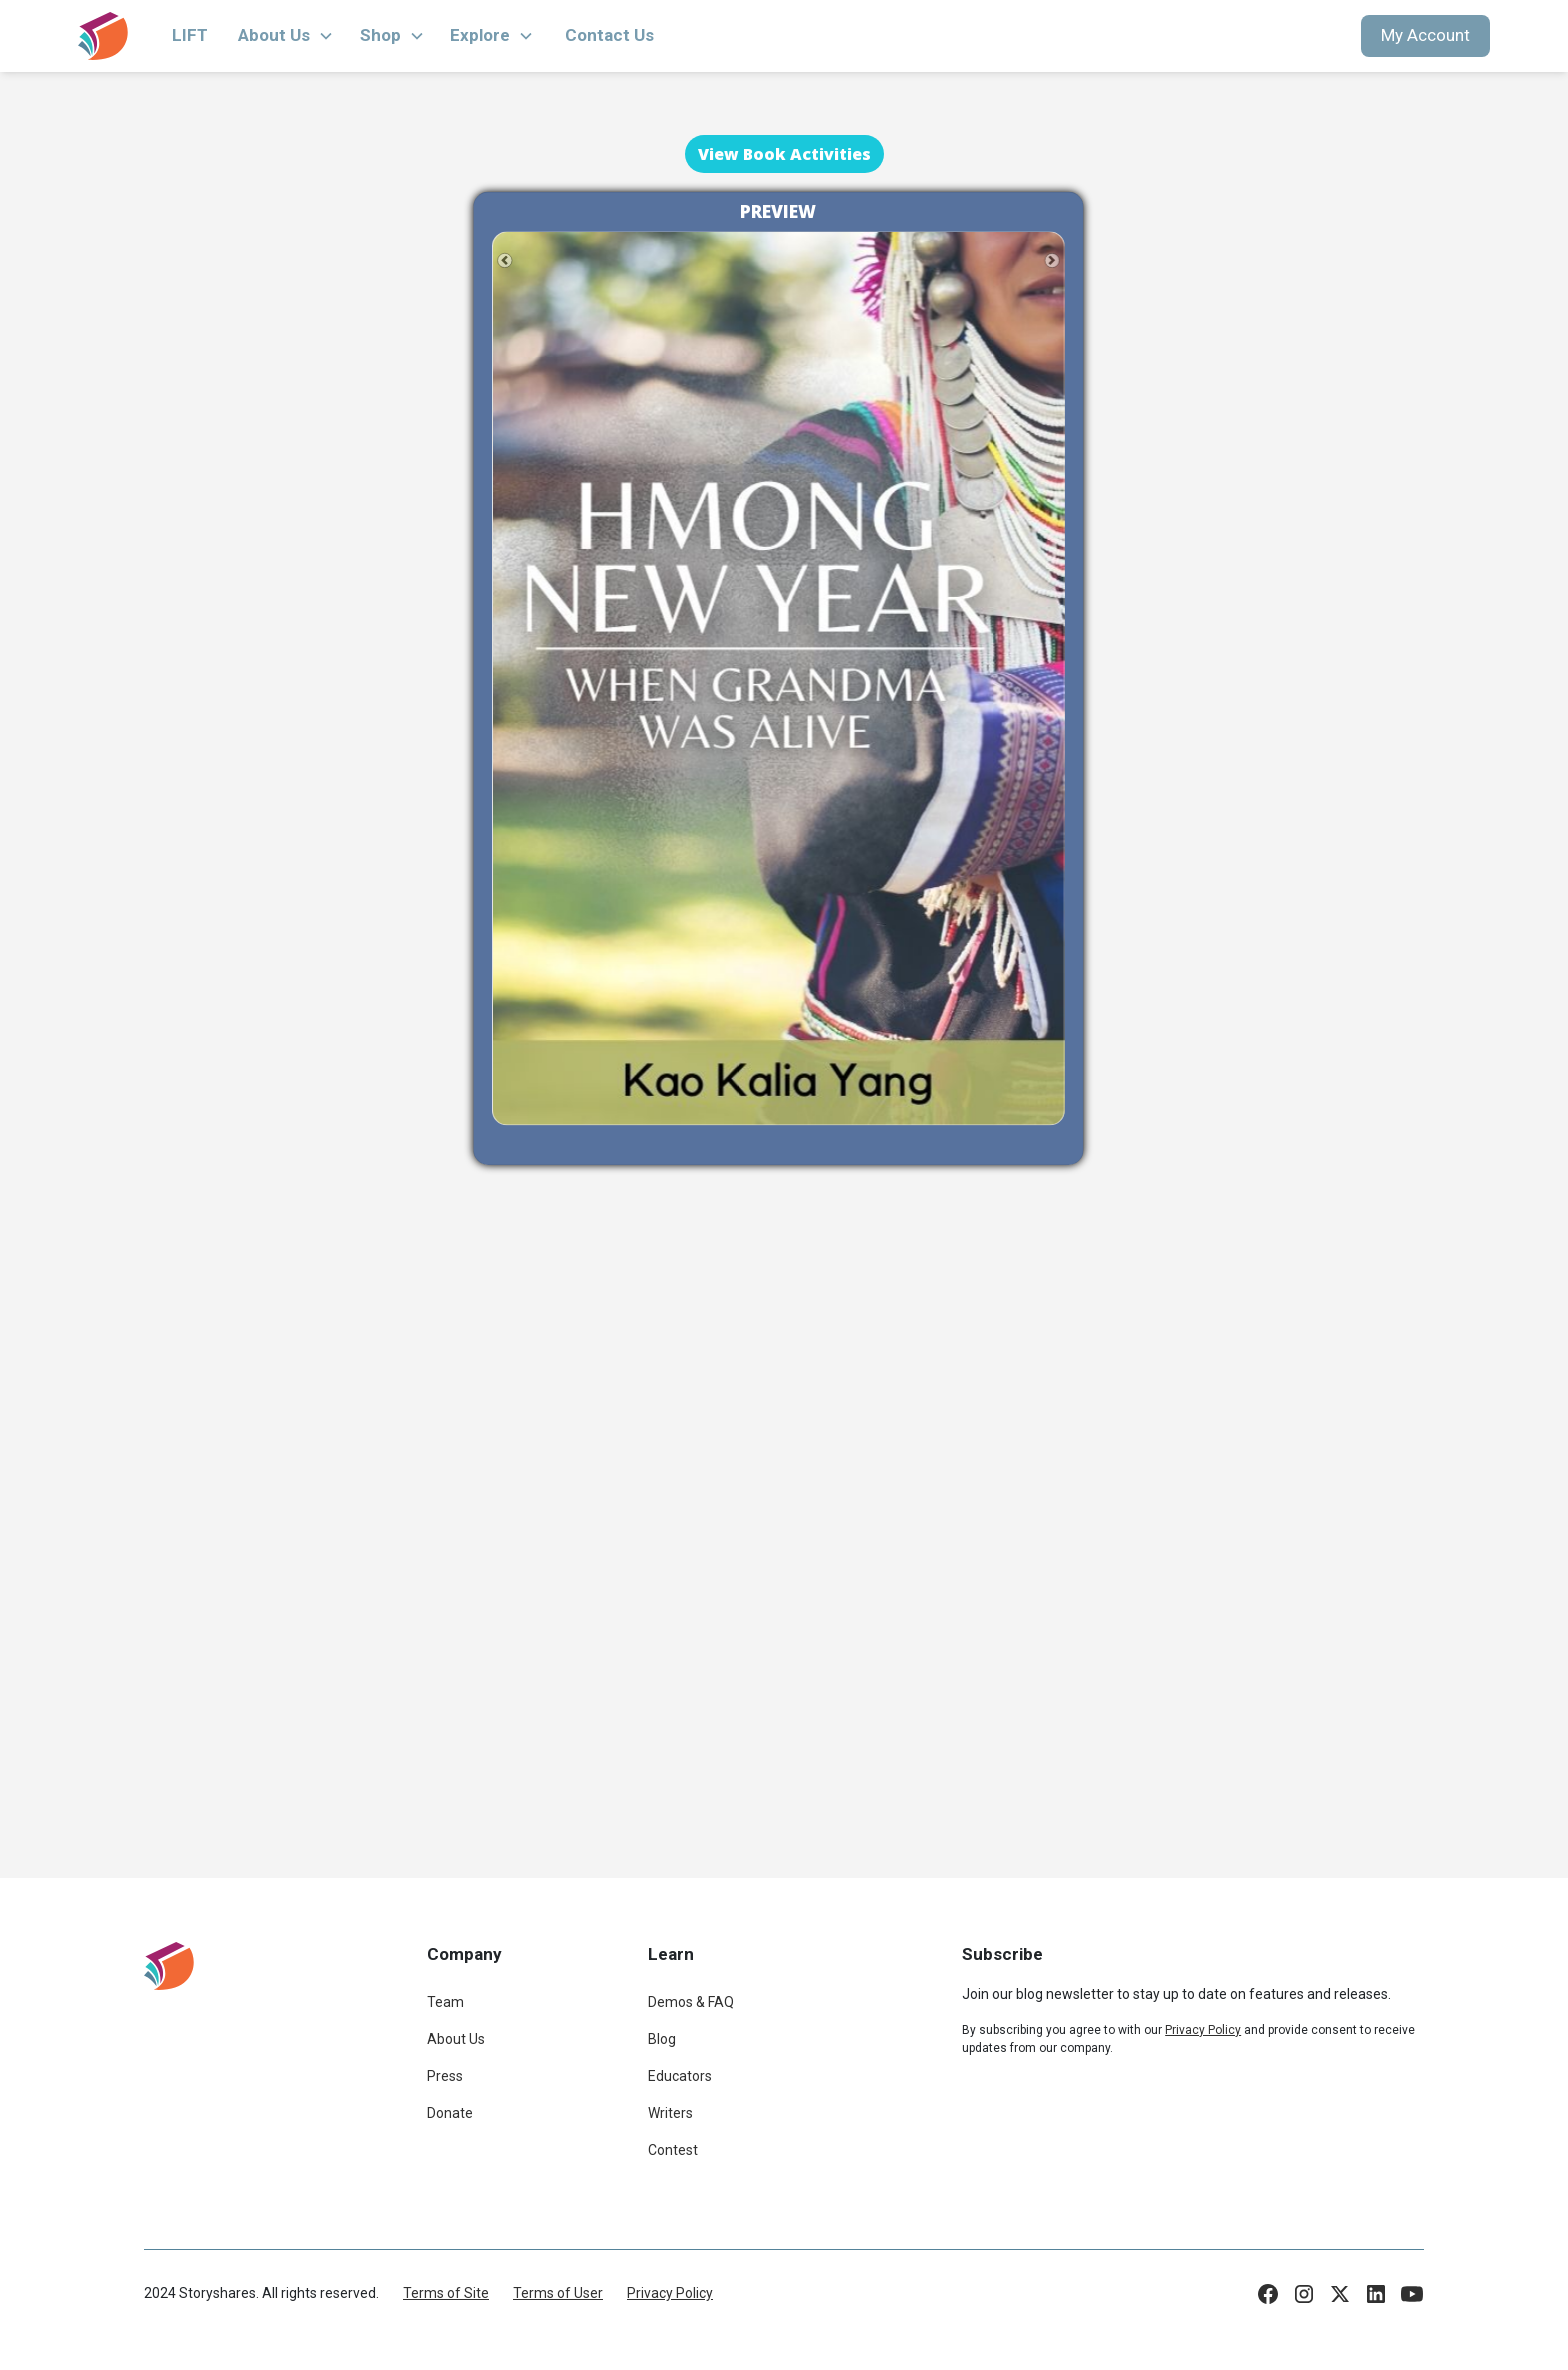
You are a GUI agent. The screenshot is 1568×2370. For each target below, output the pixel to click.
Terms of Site (446, 2293)
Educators (680, 2076)
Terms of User (558, 2293)
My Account (1425, 35)
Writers (670, 2113)
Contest (673, 2150)
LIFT (190, 35)
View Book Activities (784, 154)
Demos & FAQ (691, 2002)
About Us (456, 2039)
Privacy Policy (670, 2293)
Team (445, 2002)
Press (445, 2076)
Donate (450, 2113)
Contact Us (609, 35)
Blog (662, 2039)
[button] (286, 36)
